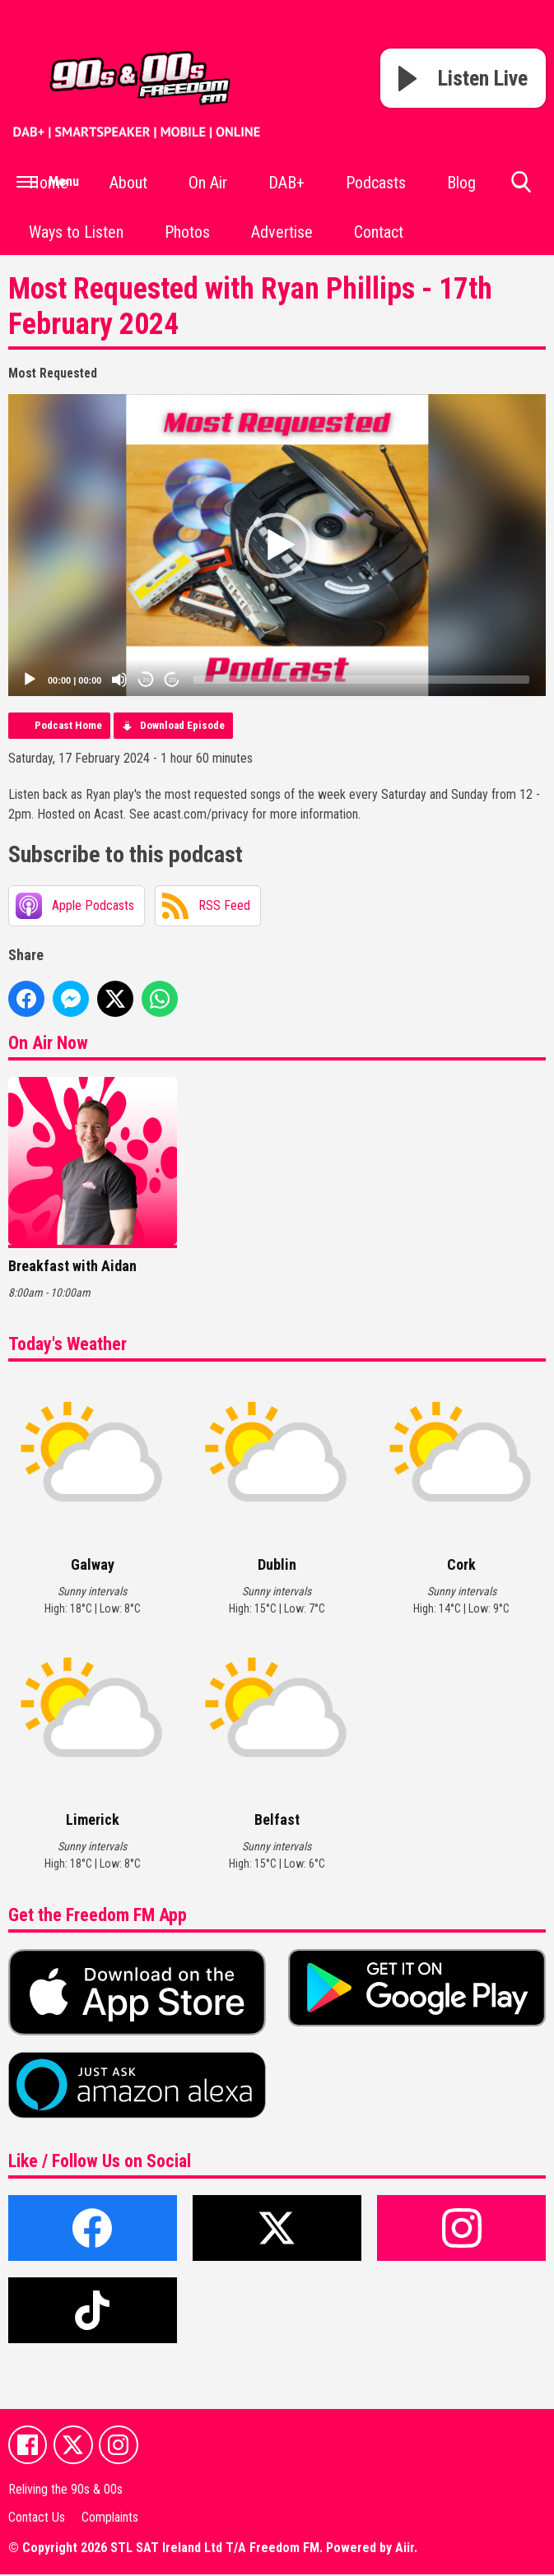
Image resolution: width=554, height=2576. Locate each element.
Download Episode (182, 725)
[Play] (29, 679)
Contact (378, 232)
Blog (461, 183)
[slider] (361, 679)
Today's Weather (67, 1344)
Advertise (282, 232)
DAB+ (286, 183)
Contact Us (36, 2518)
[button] (277, 545)
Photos (187, 232)
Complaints (109, 2518)
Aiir (404, 2549)
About (128, 183)
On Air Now (48, 1043)
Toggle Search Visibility (521, 188)
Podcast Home (68, 725)
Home (48, 183)
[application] (277, 545)
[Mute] (119, 679)
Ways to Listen (76, 232)
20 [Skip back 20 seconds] (146, 680)
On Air (208, 183)
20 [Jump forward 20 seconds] (172, 680)
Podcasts (376, 183)
